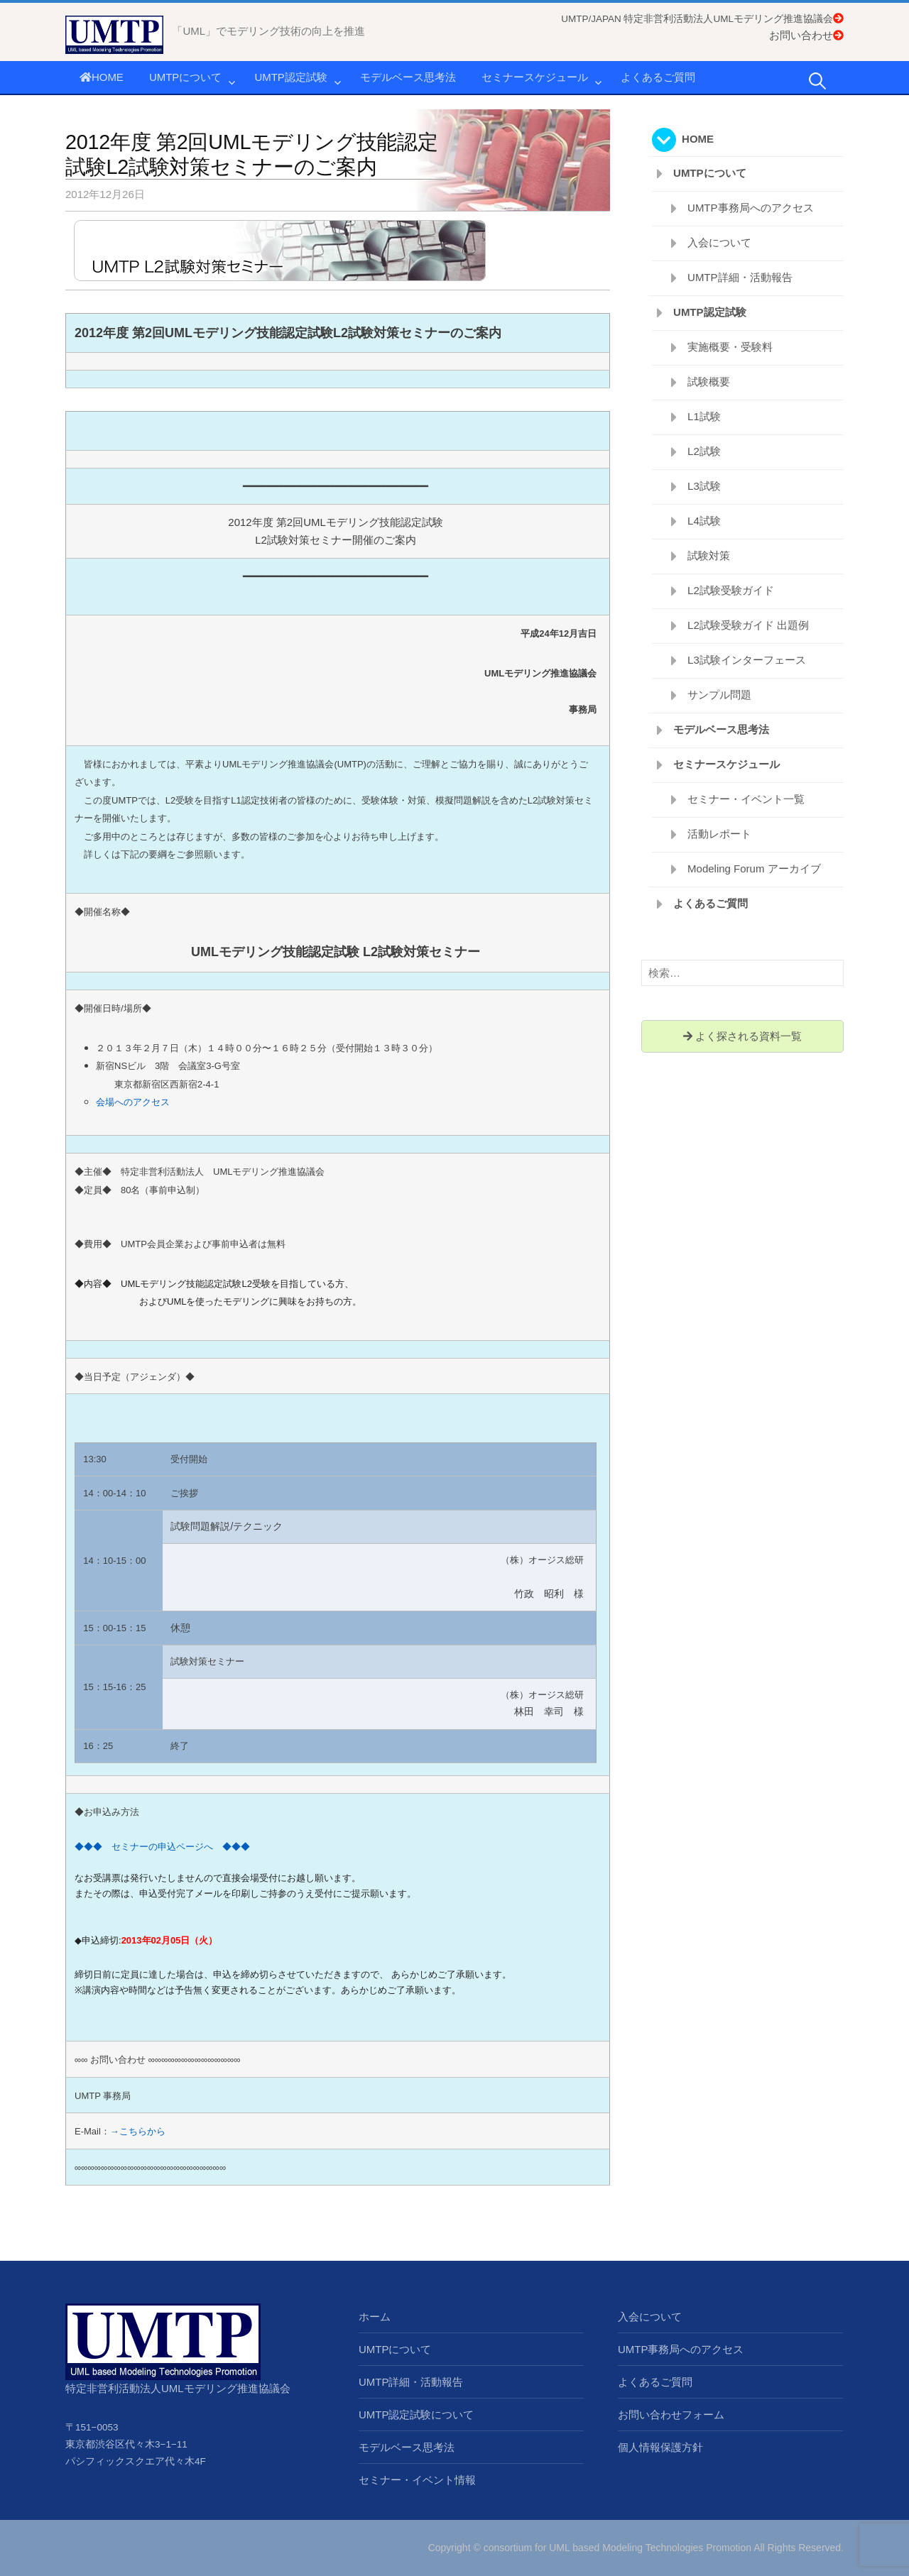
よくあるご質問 (658, 77)
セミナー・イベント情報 (417, 2480)
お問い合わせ (806, 35)
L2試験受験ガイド (730, 590)
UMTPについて (185, 77)
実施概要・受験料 (730, 347)
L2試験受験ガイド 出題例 (748, 625)
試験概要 (708, 382)
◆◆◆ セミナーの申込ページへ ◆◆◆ (162, 1846)
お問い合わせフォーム (671, 2414)
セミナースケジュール (534, 77)
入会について (719, 242)
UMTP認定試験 (290, 77)
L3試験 (704, 486)
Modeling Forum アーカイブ (754, 868)
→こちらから (137, 2131)
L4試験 (704, 521)
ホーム (375, 2317)
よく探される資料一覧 (742, 1036)
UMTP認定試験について (416, 2414)
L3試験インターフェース (746, 660)
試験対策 (708, 555)
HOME (102, 77)
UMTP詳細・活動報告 (740, 277)
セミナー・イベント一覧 (746, 799)
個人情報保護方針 (660, 2447)
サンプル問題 (719, 695)
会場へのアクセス (133, 1102)
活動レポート (719, 834)
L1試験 (704, 416)
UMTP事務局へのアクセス (750, 208)
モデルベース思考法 (408, 77)
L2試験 (704, 451)
